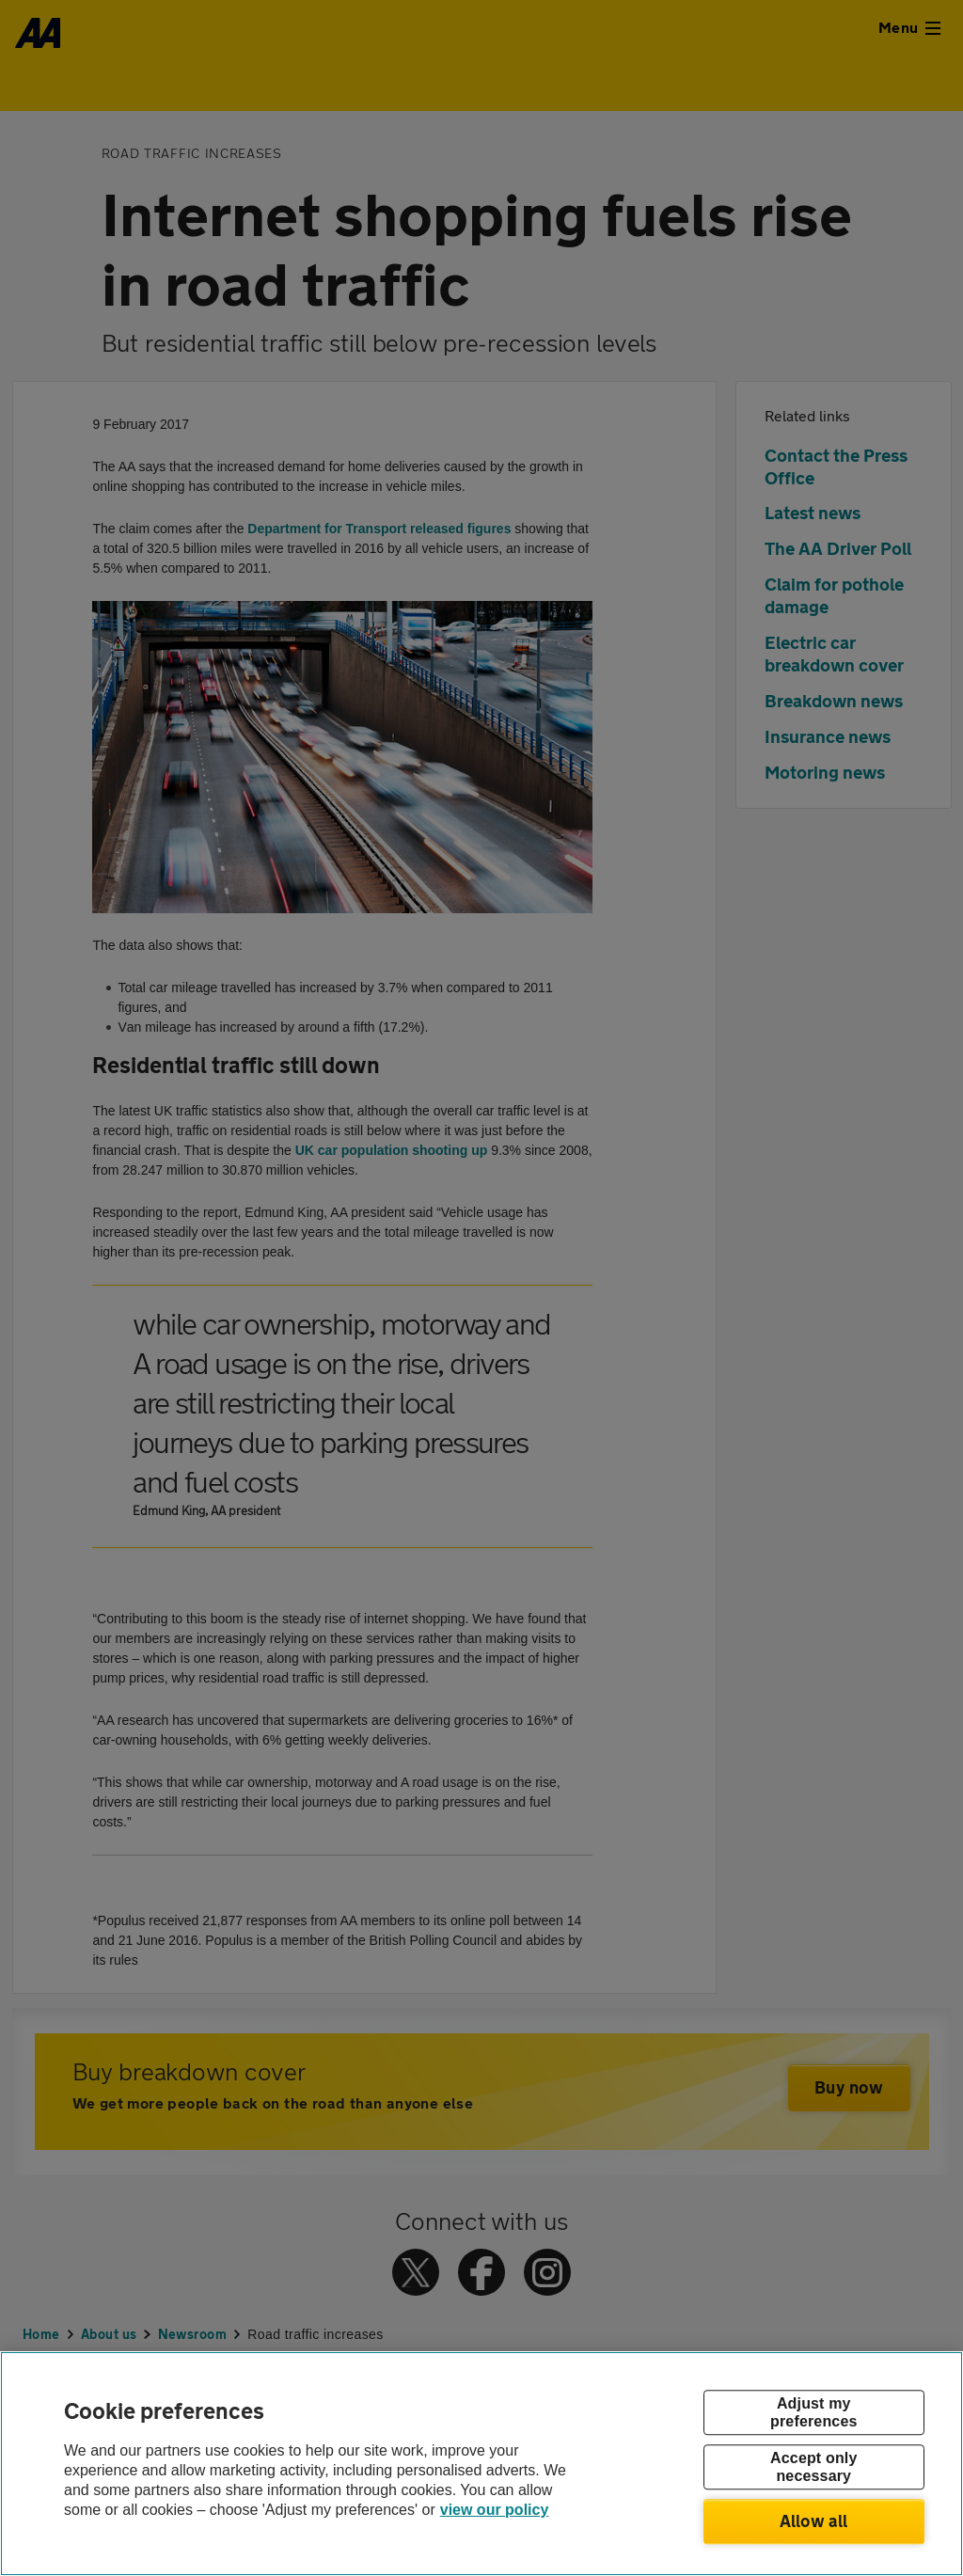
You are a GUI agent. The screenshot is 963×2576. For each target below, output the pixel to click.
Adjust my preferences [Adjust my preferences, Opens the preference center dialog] (813, 2412)
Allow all (814, 2520)
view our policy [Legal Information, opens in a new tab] (494, 2510)
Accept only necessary (813, 2467)
